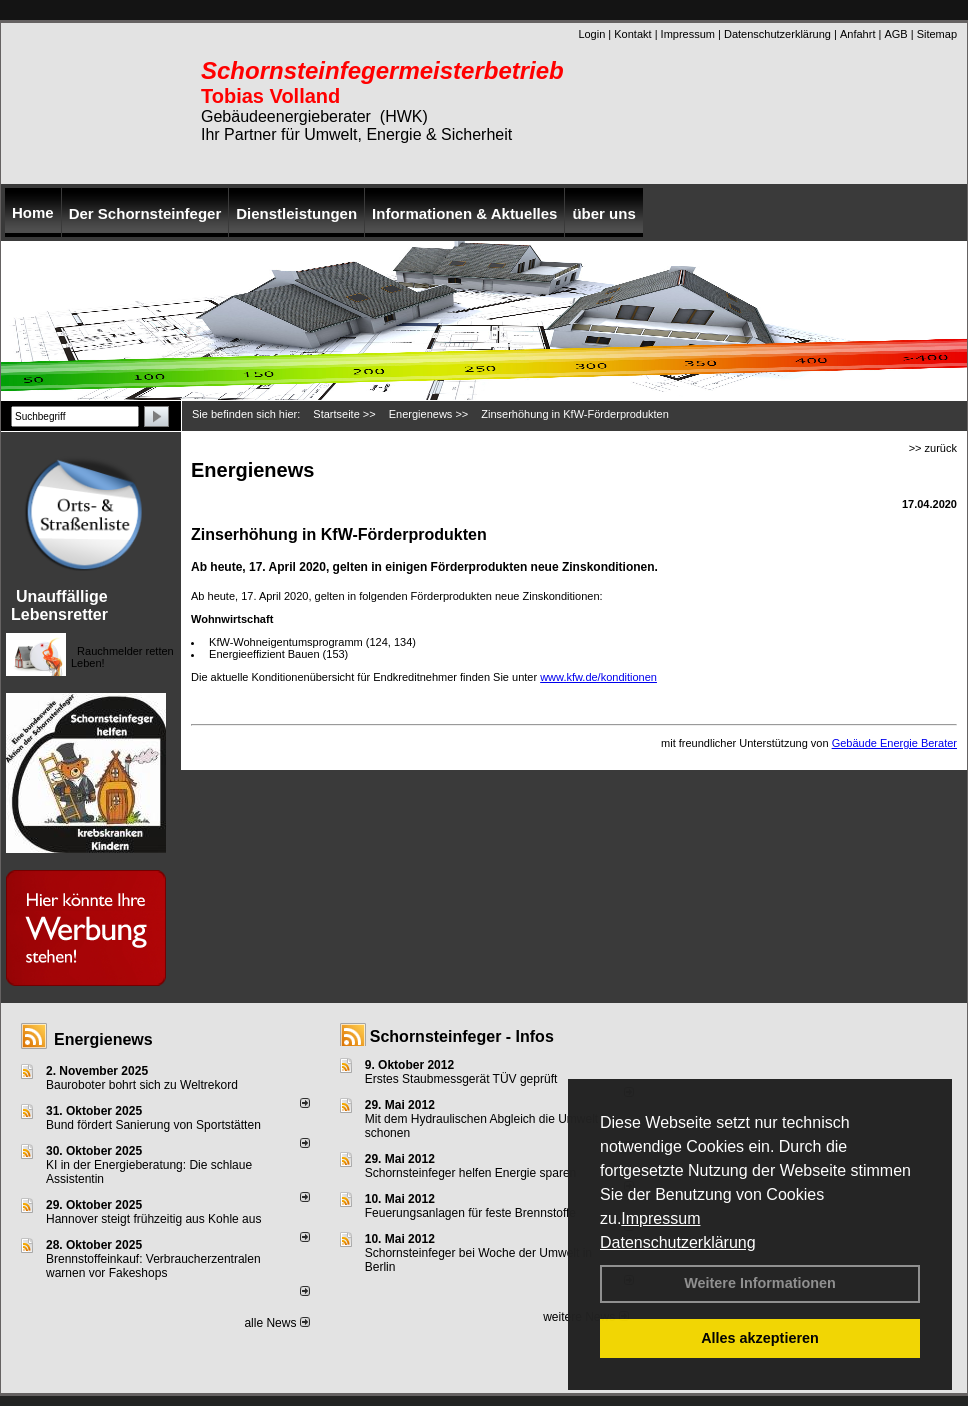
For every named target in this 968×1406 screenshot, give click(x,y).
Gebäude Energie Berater (894, 743)
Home (33, 212)
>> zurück (933, 448)
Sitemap (937, 34)
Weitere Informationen (760, 1283)
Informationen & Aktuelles (464, 213)
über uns (603, 213)
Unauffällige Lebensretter (59, 605)
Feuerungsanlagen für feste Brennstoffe (470, 1213)
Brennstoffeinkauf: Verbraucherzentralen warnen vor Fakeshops (153, 1266)
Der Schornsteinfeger (145, 213)
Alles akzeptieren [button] (760, 1338)
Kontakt (632, 34)
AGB (895, 34)
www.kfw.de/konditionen (598, 677)
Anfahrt (857, 34)
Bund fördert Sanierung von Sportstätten (155, 1125)
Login (591, 34)
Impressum (660, 1218)
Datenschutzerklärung (678, 1242)
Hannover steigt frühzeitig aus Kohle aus (153, 1219)
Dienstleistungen (296, 213)
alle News (276, 1323)
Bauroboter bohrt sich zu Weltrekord (142, 1085)
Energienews (103, 1039)
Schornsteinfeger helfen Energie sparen (470, 1173)
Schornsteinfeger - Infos (462, 1036)
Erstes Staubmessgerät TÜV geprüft (461, 1079)
